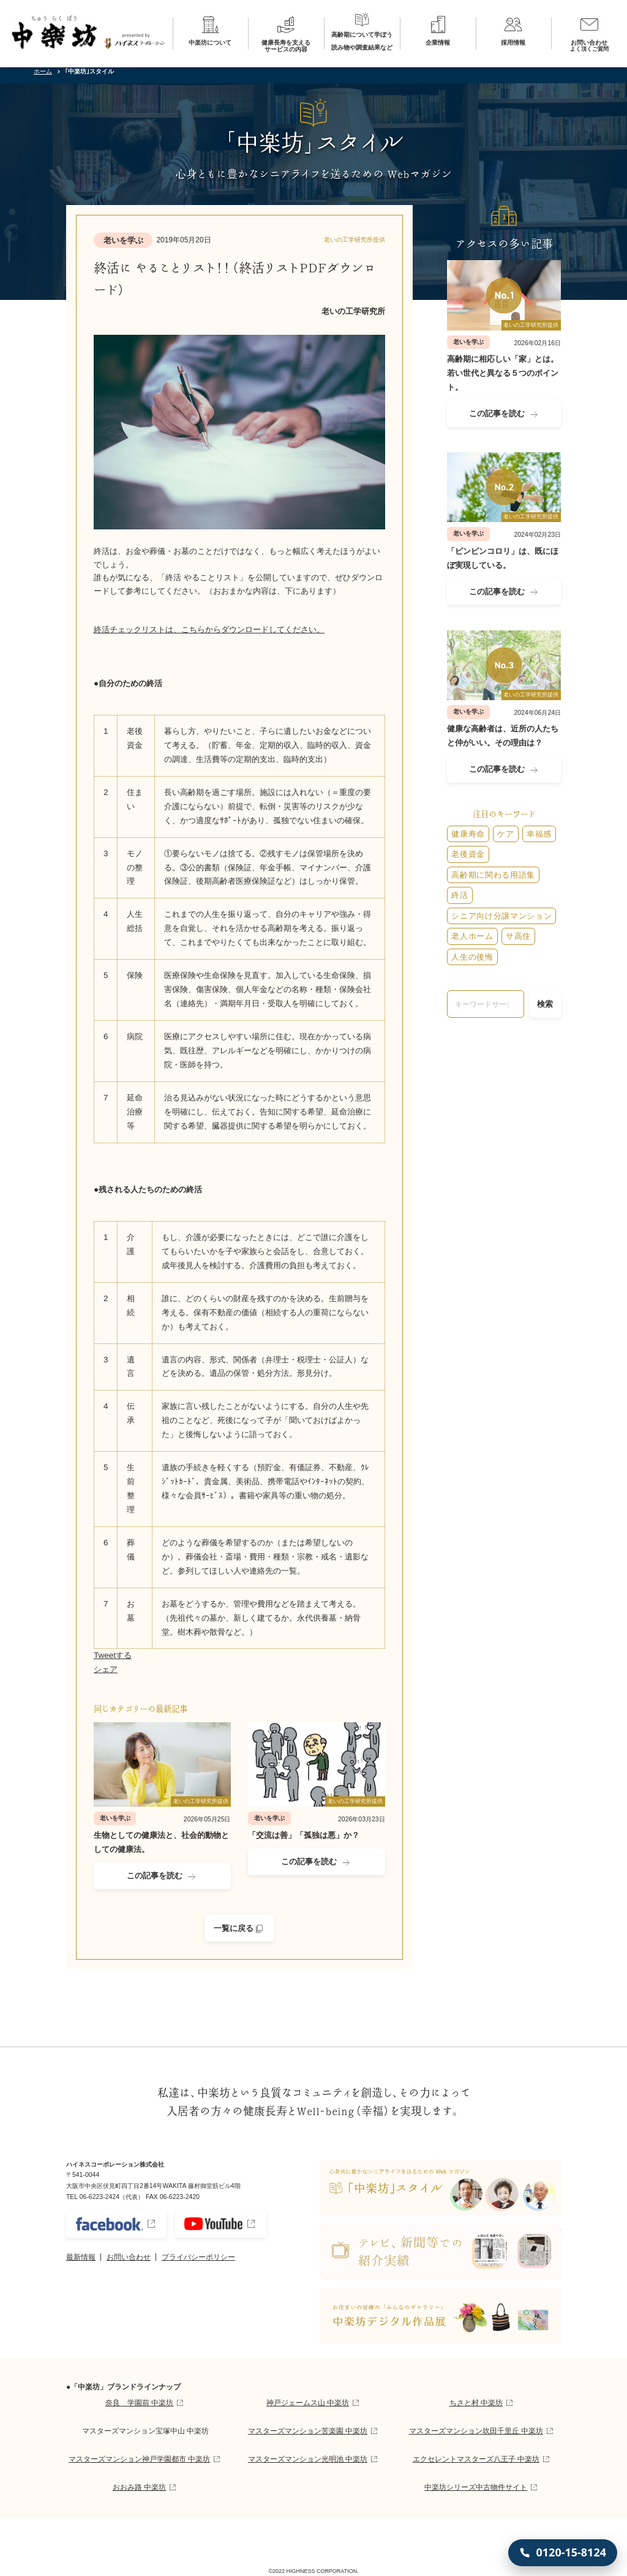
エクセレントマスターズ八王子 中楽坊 (476, 2459)
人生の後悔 (472, 956)
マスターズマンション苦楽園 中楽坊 (307, 2431)
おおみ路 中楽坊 (139, 2487)
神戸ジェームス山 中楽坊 (307, 2403)
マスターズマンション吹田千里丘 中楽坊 (476, 2431)
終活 (459, 895)
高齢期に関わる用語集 (493, 874)
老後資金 (468, 854)
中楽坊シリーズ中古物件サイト (475, 2487)
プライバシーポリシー (198, 2257)
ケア (505, 833)
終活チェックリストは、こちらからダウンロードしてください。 (209, 629)
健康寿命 (468, 833)
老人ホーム (472, 936)
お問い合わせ (129, 2257)
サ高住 (518, 936)
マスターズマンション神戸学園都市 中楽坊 (139, 2459)
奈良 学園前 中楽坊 (139, 2403)
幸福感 (539, 833)
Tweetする (113, 1655)
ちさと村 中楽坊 (476, 2403)
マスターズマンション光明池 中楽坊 (307, 2459)
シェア (106, 1669)
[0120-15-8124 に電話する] (562, 2552)
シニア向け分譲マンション (501, 915)
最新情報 (81, 2257)
